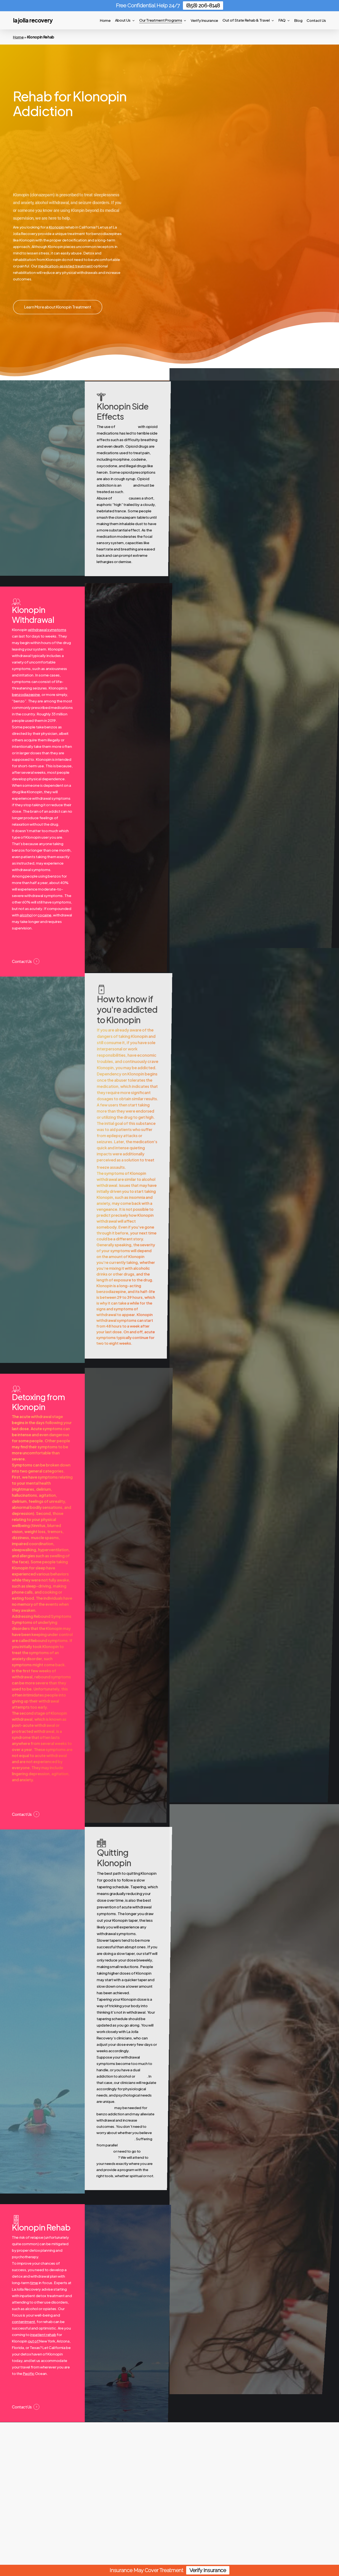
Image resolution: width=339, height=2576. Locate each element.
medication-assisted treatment (65, 266)
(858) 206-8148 (203, 5)
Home (18, 37)
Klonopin (56, 227)
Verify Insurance (207, 2570)
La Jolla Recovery (33, 20)
